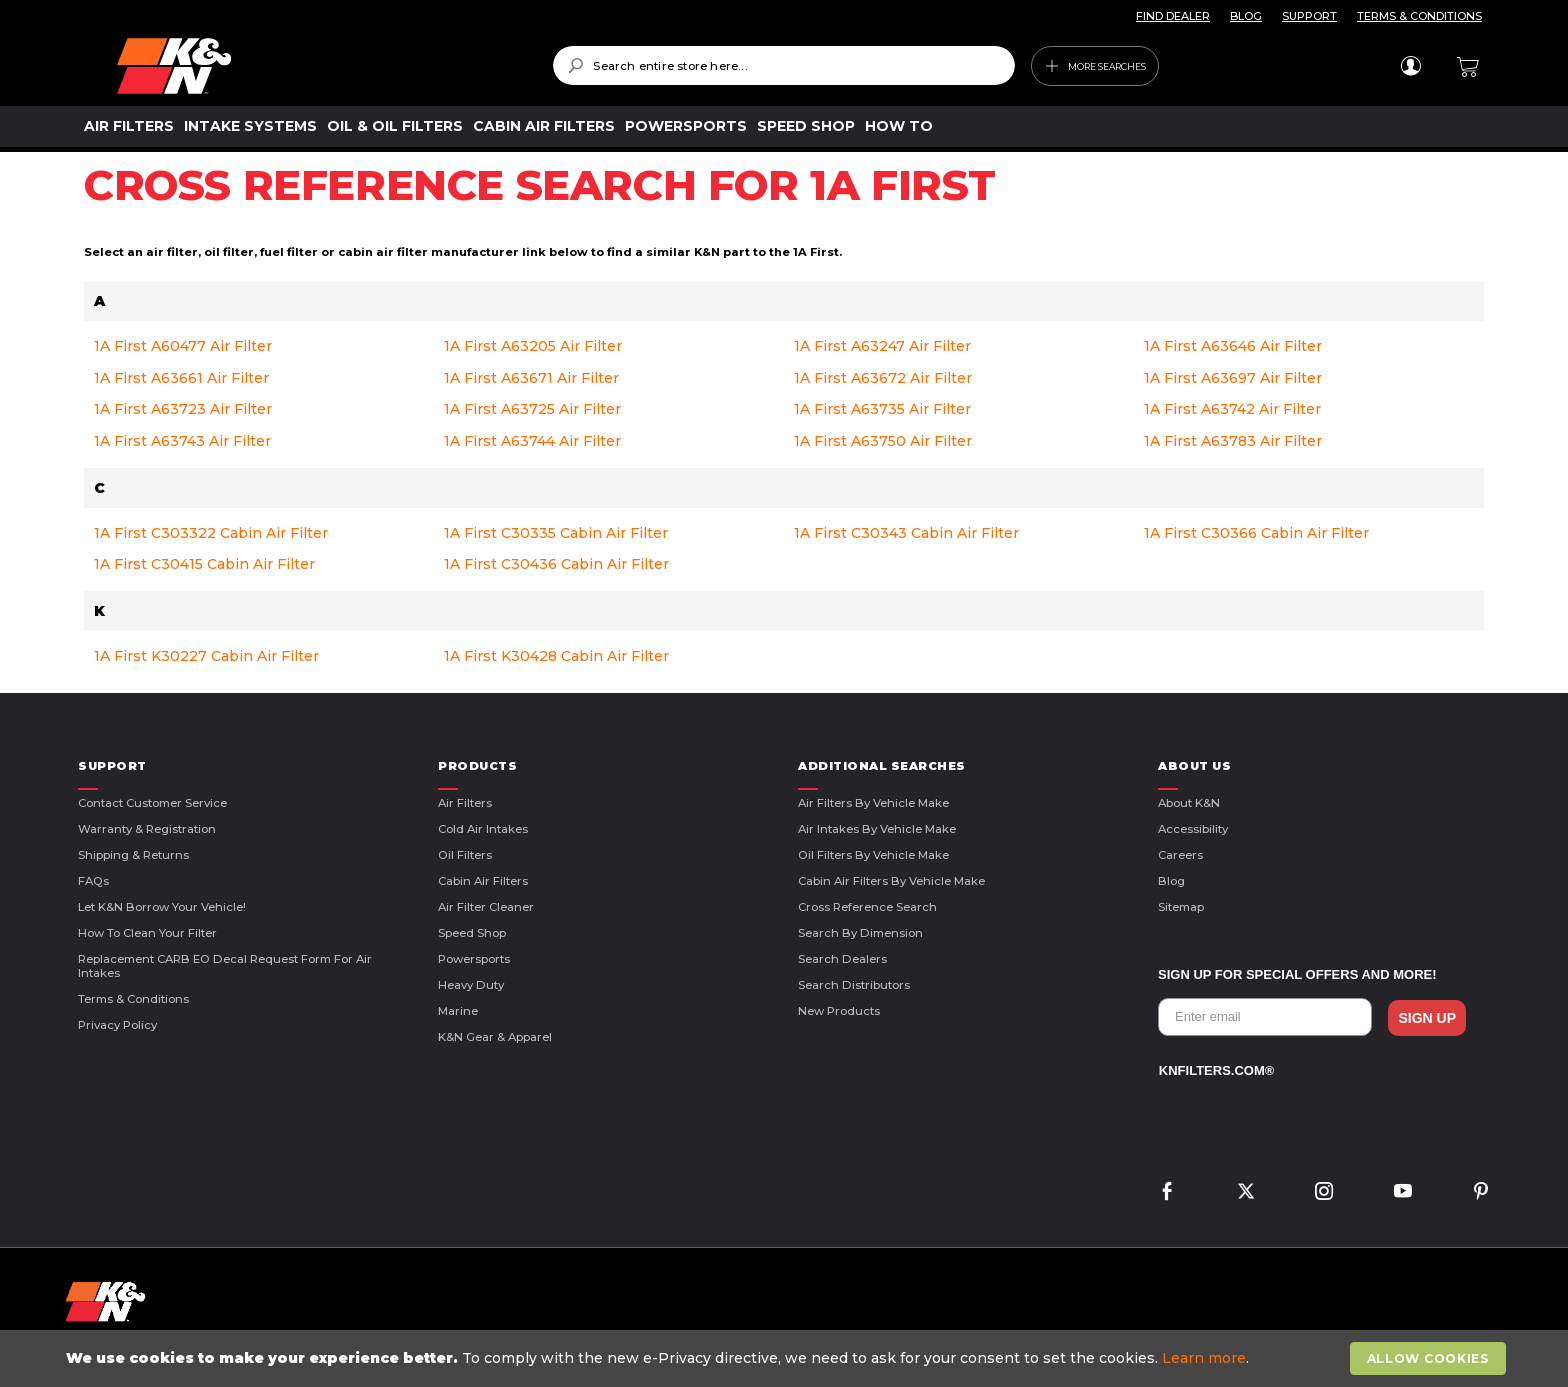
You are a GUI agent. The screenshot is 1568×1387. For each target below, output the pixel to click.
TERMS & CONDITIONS (1419, 16)
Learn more (1204, 1358)
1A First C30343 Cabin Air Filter (906, 533)
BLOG (1246, 16)
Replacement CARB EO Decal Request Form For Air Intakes (225, 966)
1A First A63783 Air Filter (1233, 441)
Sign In (1410, 66)
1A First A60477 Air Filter (183, 346)
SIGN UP (1427, 1018)
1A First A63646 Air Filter (1233, 346)
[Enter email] (1265, 1017)
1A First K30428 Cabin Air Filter (556, 656)
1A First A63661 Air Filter (181, 378)
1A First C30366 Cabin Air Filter (1256, 533)
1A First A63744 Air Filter (532, 441)
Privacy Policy (117, 1025)
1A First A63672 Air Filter (883, 378)
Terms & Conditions (133, 999)
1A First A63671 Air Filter (531, 378)
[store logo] (320, 66)
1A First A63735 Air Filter (882, 409)
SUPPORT (1309, 16)
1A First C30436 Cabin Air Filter (556, 564)
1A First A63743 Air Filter (182, 441)
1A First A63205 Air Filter (533, 346)
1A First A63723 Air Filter (183, 409)
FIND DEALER (1173, 16)
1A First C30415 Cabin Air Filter (204, 564)
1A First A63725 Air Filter (532, 409)
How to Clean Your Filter (147, 933)
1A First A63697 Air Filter (1233, 378)
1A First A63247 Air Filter (882, 346)
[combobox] (783, 65)
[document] (786, 1358)
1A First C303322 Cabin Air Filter (211, 533)
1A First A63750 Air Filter (883, 441)
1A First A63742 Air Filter (1232, 409)
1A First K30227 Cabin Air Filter (206, 656)
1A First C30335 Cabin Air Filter (556, 533)
